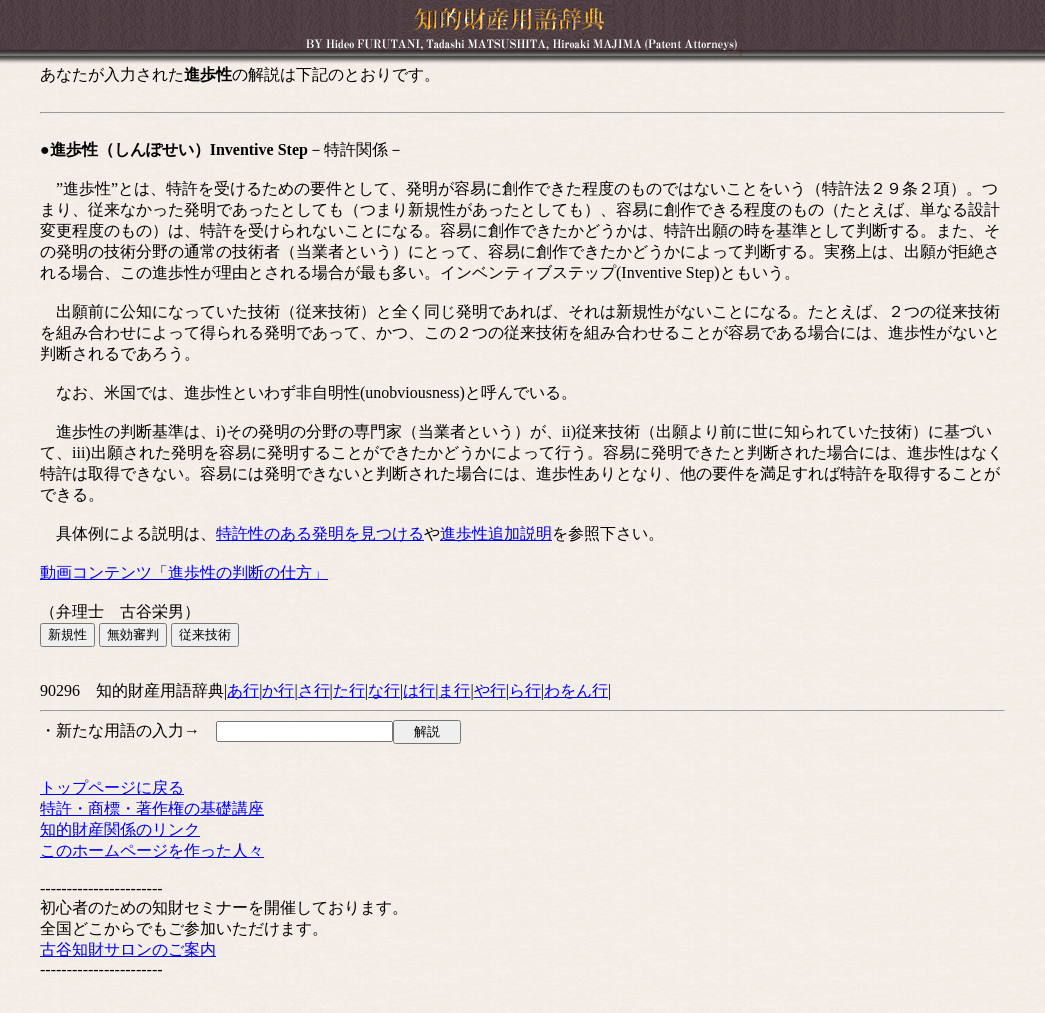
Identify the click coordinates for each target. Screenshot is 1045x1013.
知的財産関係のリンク (120, 829)
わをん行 (576, 690)
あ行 (243, 690)
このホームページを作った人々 (152, 850)
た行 (349, 690)
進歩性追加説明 (496, 533)
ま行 (454, 690)
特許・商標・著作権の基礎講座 (152, 808)
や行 (490, 690)
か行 (278, 690)
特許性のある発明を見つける (320, 533)
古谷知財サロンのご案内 (128, 949)
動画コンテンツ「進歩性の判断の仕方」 (184, 572)
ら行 (525, 690)
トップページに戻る (112, 787)
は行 (419, 690)
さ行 (314, 690)
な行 (384, 690)
